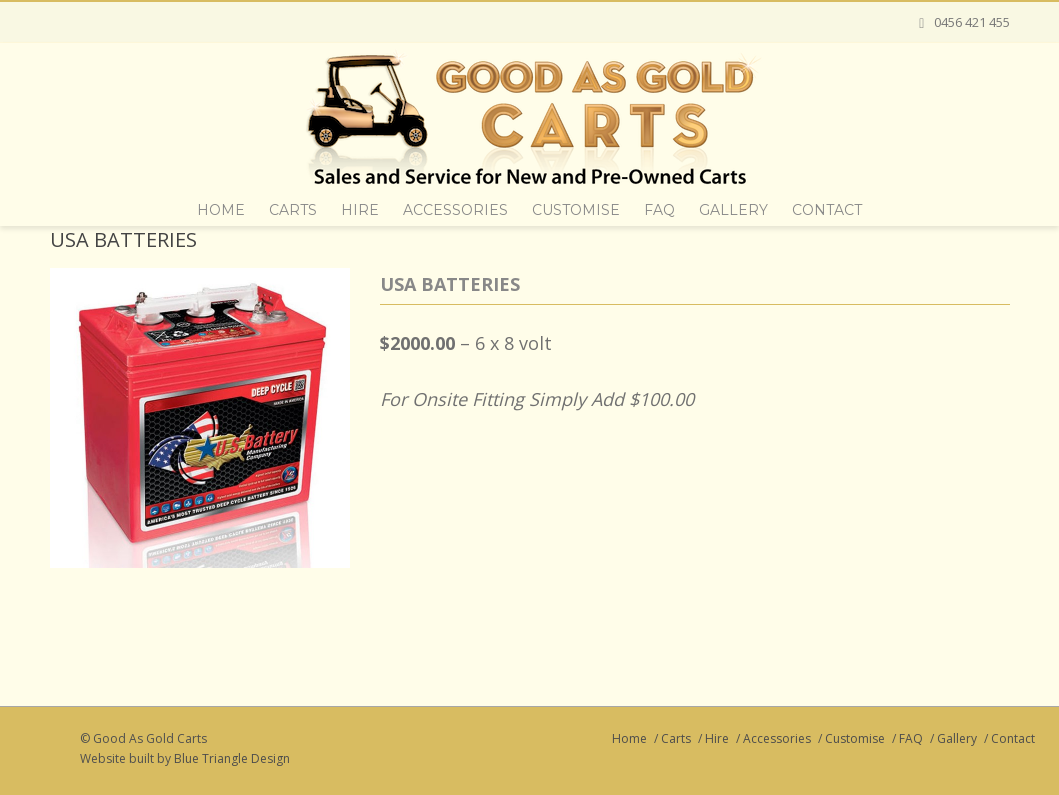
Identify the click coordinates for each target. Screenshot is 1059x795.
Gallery (733, 210)
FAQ (659, 210)
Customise (576, 210)
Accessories (455, 210)
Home (221, 210)
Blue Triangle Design (232, 758)
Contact (827, 210)
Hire (360, 210)
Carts (293, 210)
